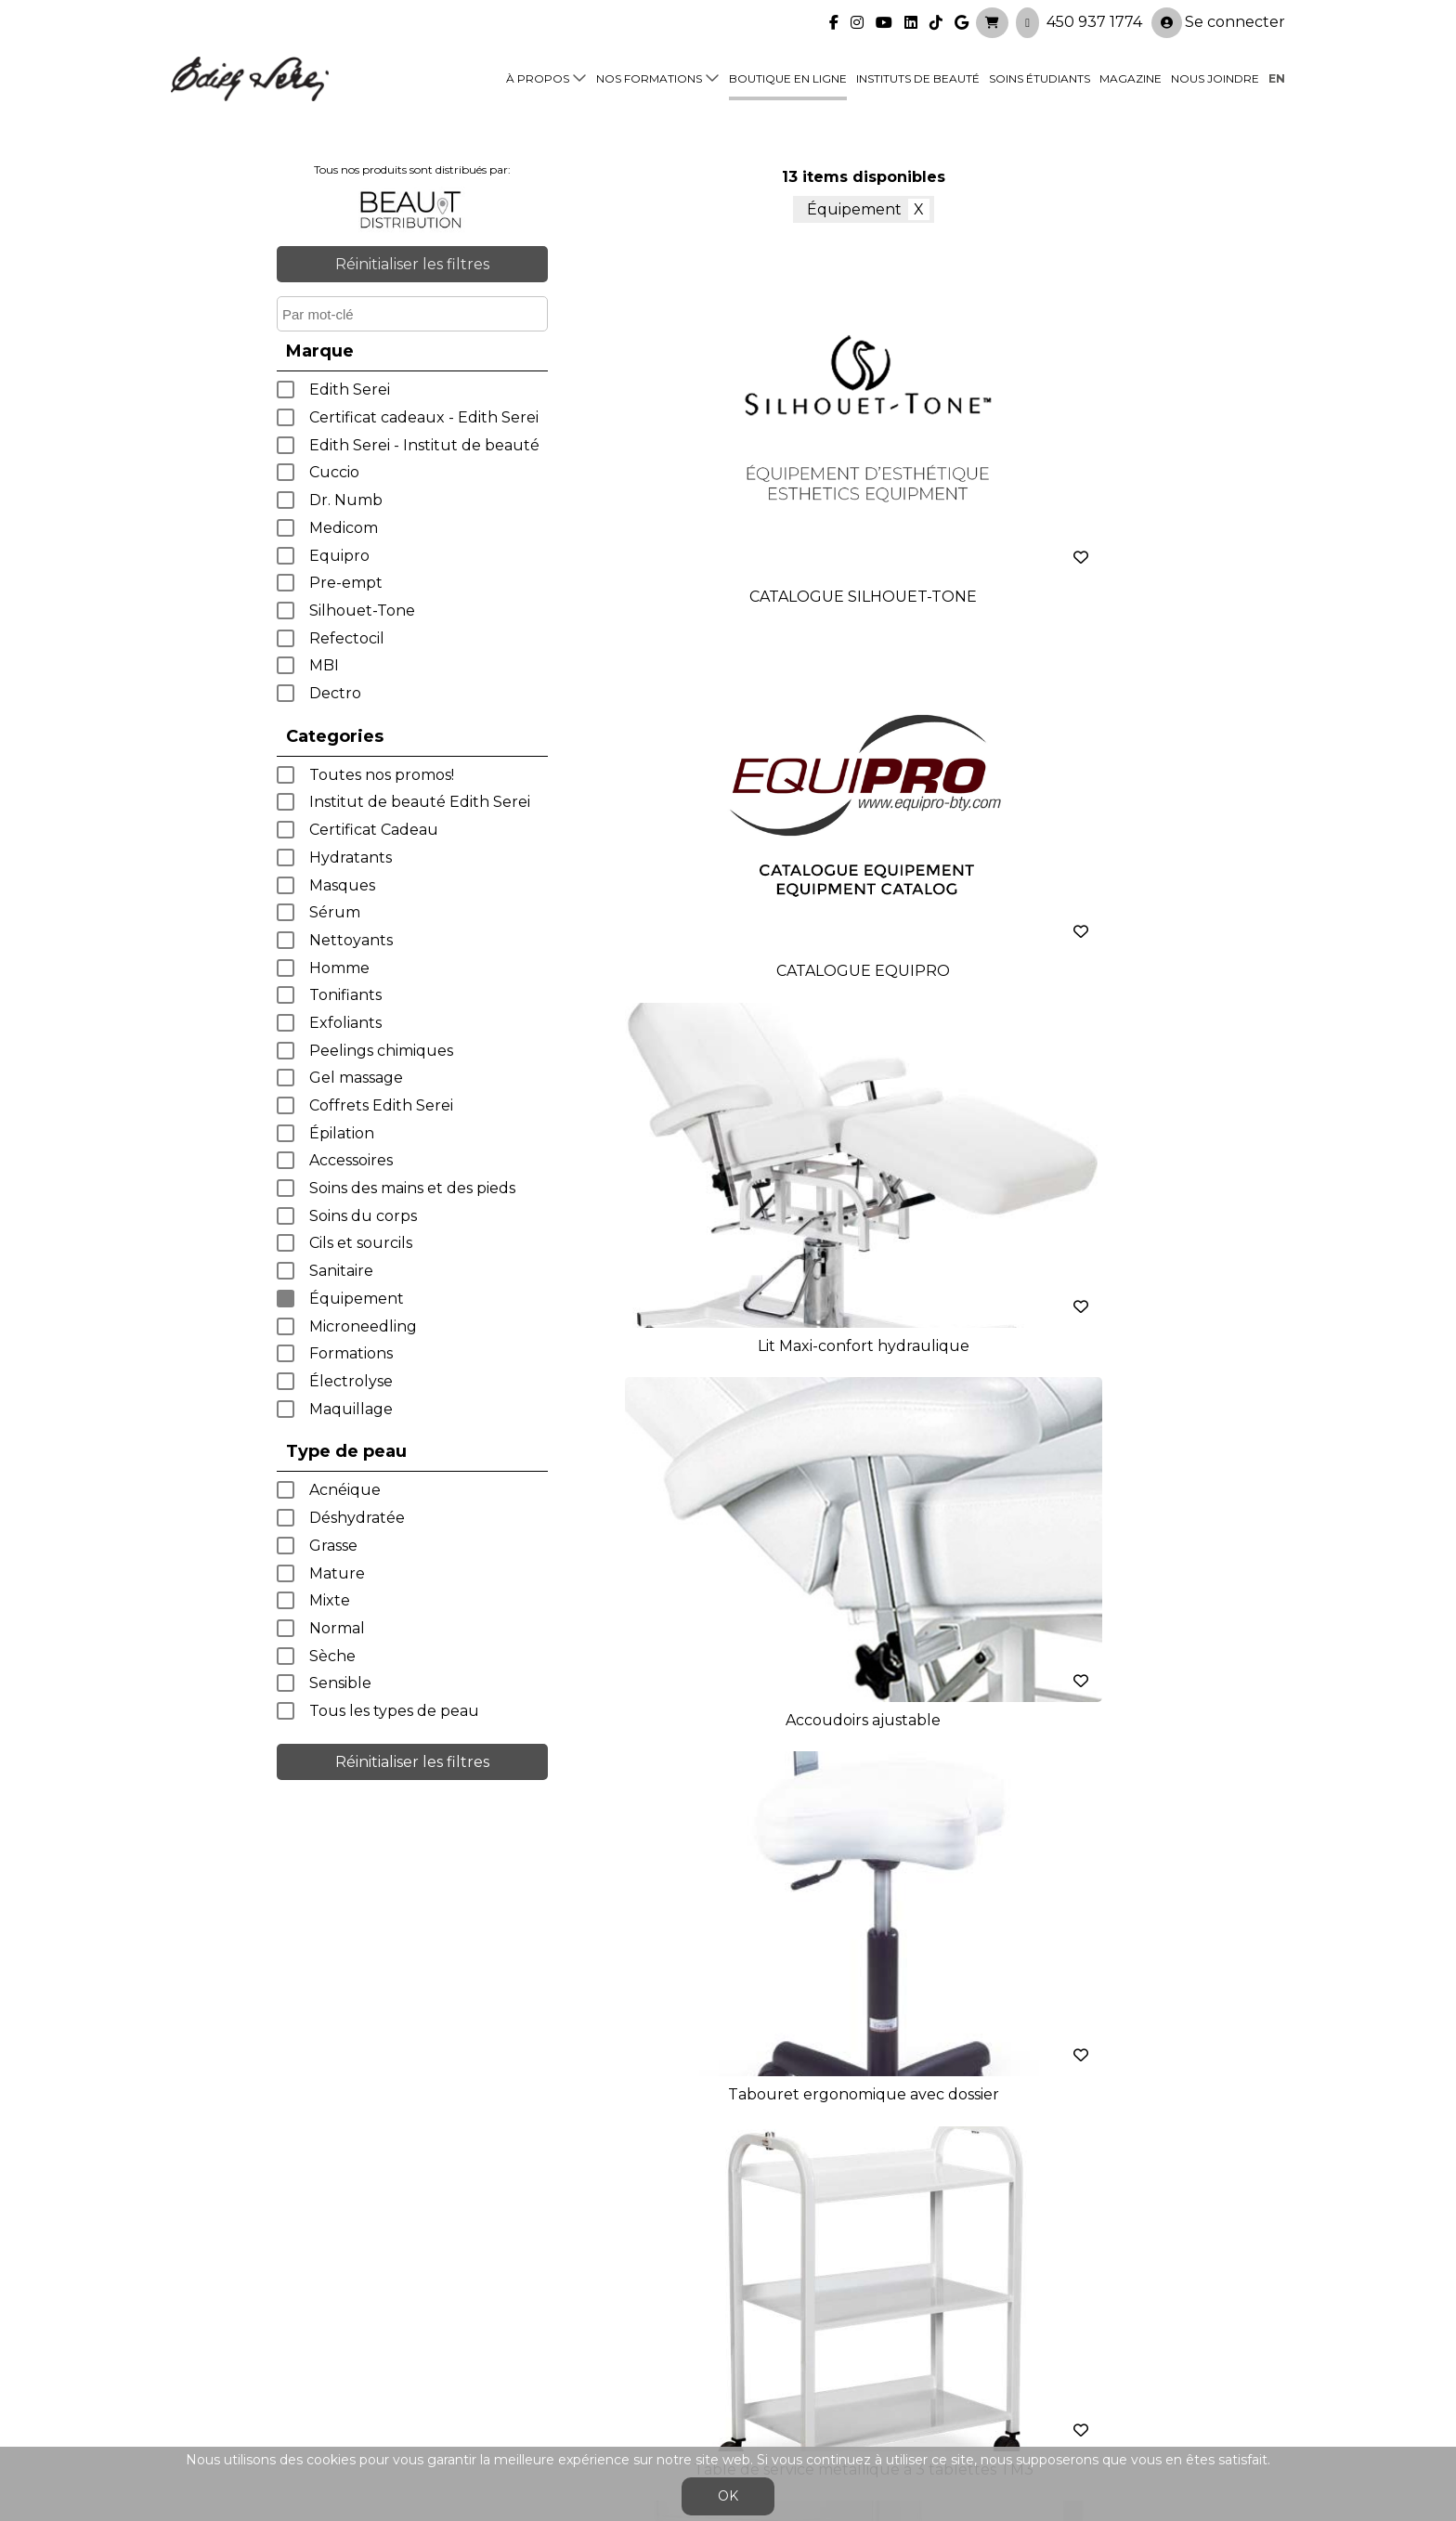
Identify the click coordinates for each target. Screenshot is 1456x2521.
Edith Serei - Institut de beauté (424, 445)
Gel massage (356, 1077)
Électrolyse (351, 1381)
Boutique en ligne (788, 76)
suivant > (905, 1466)
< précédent (710, 1466)
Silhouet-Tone (362, 610)
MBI (324, 665)
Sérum (334, 912)
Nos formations (649, 76)
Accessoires (351, 1160)
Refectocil (346, 638)
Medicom (343, 528)
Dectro (335, 693)
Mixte (329, 1600)
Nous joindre (1215, 76)
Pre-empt (346, 582)
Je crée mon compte (728, 2128)
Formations (351, 1353)
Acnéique (345, 1490)
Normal (337, 1628)
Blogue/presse (501, 2354)
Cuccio (334, 472)
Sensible (340, 1683)
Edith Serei (349, 389)
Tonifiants (345, 995)
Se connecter (1218, 20)
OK (728, 2496)
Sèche (332, 1656)
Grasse (333, 1545)
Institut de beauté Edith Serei (419, 802)
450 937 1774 (1094, 19)
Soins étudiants (1039, 76)
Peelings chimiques (381, 1050)
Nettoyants (351, 940)
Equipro (339, 556)
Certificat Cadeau (373, 829)
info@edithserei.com (524, 2391)
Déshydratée (357, 1518)
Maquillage (351, 1409)
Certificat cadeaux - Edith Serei (424, 417)
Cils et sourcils (360, 1243)
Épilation (341, 1133)
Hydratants (350, 857)
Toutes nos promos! (381, 775)
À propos (537, 76)
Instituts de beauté (918, 76)
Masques (342, 885)
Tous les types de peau (394, 1711)
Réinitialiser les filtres (412, 264)
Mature (337, 1573)
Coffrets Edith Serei (381, 1105)
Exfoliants (345, 1023)
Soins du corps (363, 1216)
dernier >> (1016, 1466)
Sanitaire (341, 1271)
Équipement (356, 1298)
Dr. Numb (346, 500)
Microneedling (363, 1326)
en (1276, 76)
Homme (339, 968)
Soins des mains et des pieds (412, 1188)
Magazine (1130, 76)
